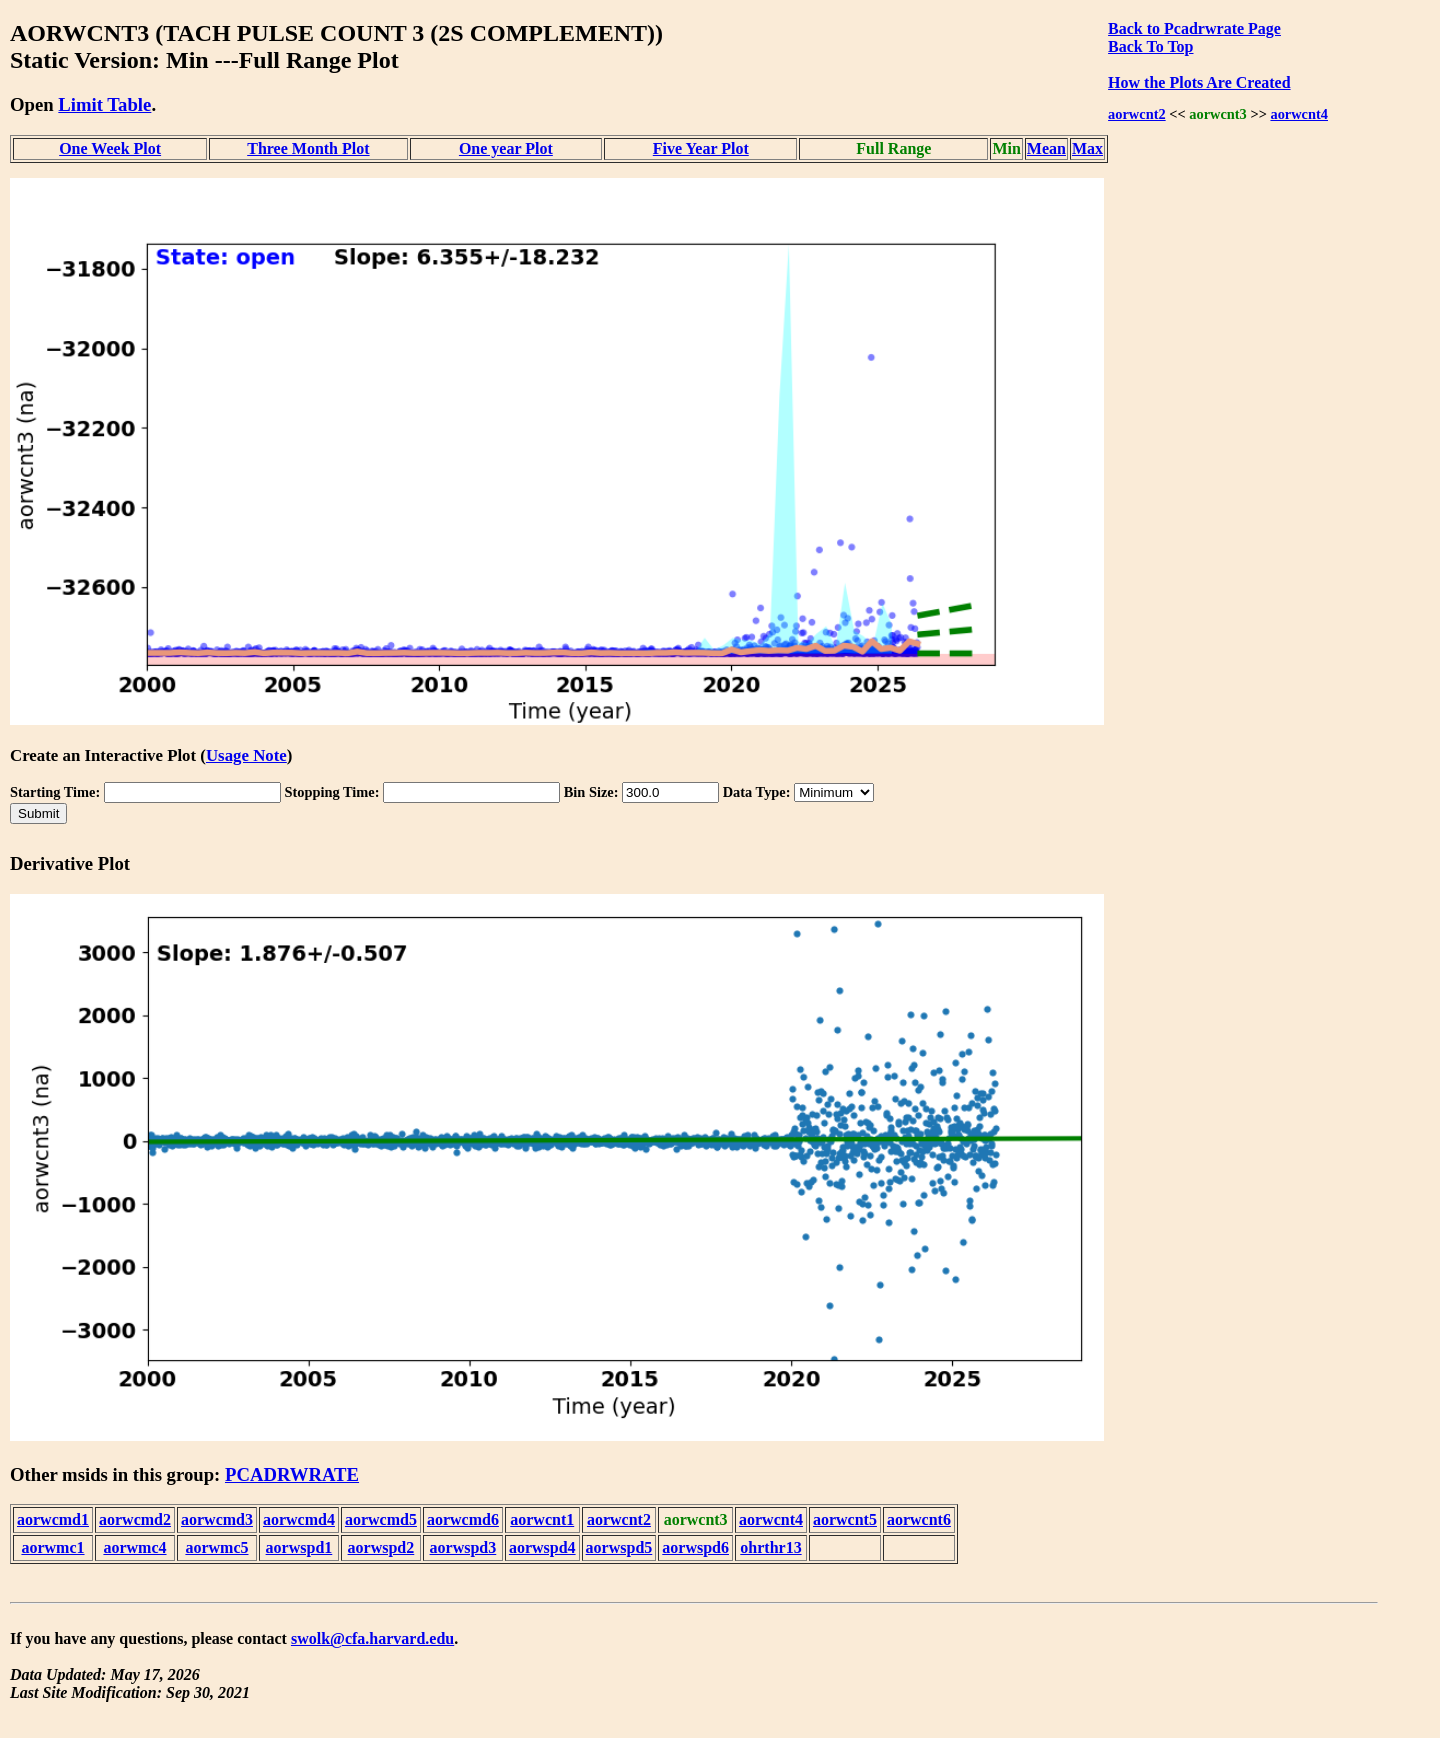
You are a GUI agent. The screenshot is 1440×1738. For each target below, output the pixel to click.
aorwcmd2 (135, 1519)
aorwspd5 (619, 1547)
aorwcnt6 (919, 1519)
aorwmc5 (216, 1547)
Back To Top (1150, 46)
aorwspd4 (542, 1547)
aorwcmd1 (53, 1519)
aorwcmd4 (299, 1519)
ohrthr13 (770, 1547)
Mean (1046, 148)
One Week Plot (110, 148)
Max (1087, 148)
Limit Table (104, 104)
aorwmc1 (52, 1547)
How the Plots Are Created (1199, 82)
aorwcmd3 (217, 1519)
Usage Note (246, 755)
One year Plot (506, 148)
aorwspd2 (381, 1547)
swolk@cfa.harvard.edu (372, 1638)
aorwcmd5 (381, 1519)
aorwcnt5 (845, 1519)
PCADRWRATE (292, 1474)
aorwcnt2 (1137, 114)
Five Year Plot (701, 148)
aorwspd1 (299, 1547)
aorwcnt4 (1299, 114)
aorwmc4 (134, 1547)
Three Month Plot (308, 148)
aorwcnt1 (542, 1519)
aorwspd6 (695, 1547)
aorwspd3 (463, 1547)
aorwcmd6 (463, 1519)
